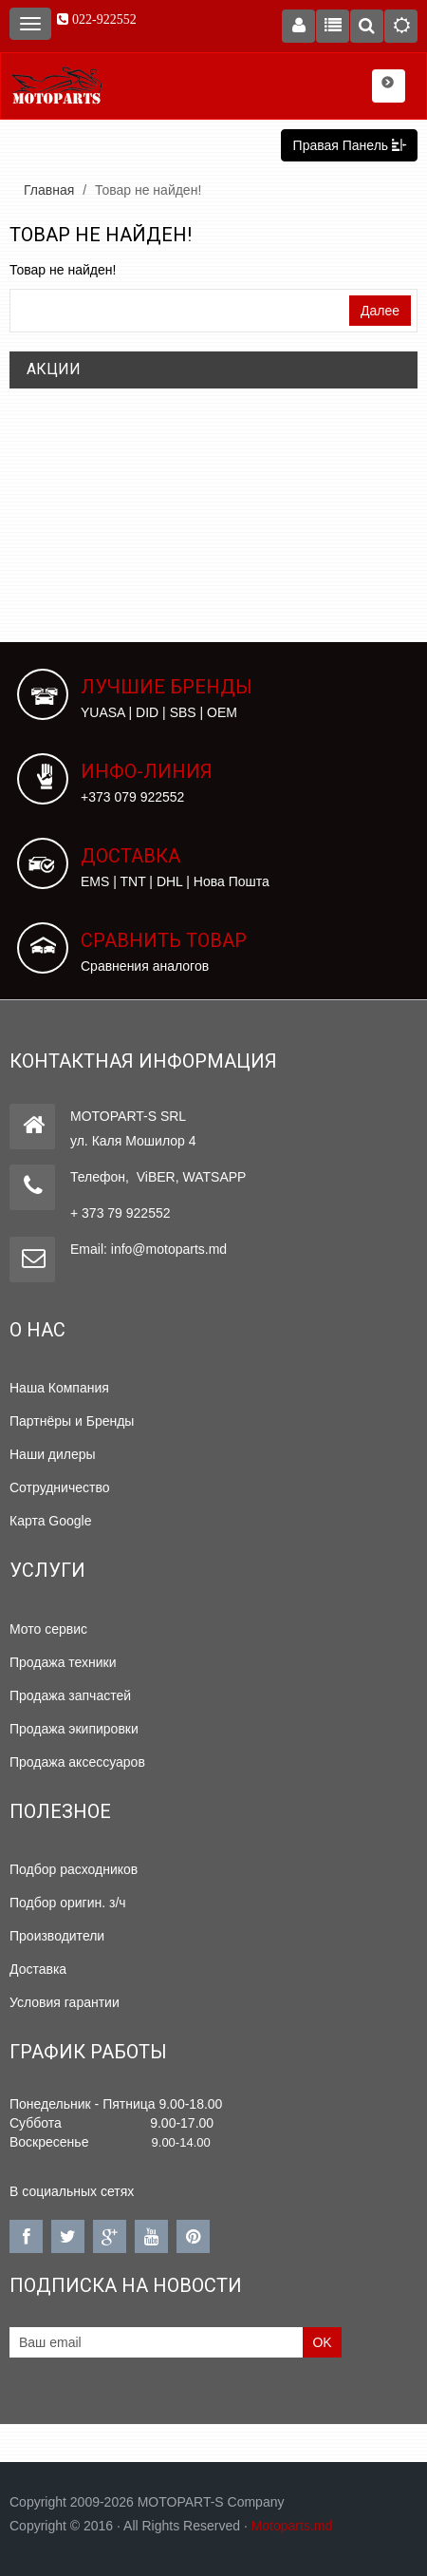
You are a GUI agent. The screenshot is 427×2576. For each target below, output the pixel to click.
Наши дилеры (52, 1454)
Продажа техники (63, 1662)
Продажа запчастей (70, 1695)
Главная (49, 190)
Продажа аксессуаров (77, 1762)
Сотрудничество (59, 1487)
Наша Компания (59, 1387)
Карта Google (50, 1520)
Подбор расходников (73, 1869)
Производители (56, 1935)
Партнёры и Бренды (71, 1421)
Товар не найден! (148, 190)
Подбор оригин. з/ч (67, 1902)
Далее (380, 310)
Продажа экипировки (74, 1728)
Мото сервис (48, 1629)
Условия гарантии (64, 2002)
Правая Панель (349, 145)
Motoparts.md (292, 2525)
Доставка (37, 1969)
